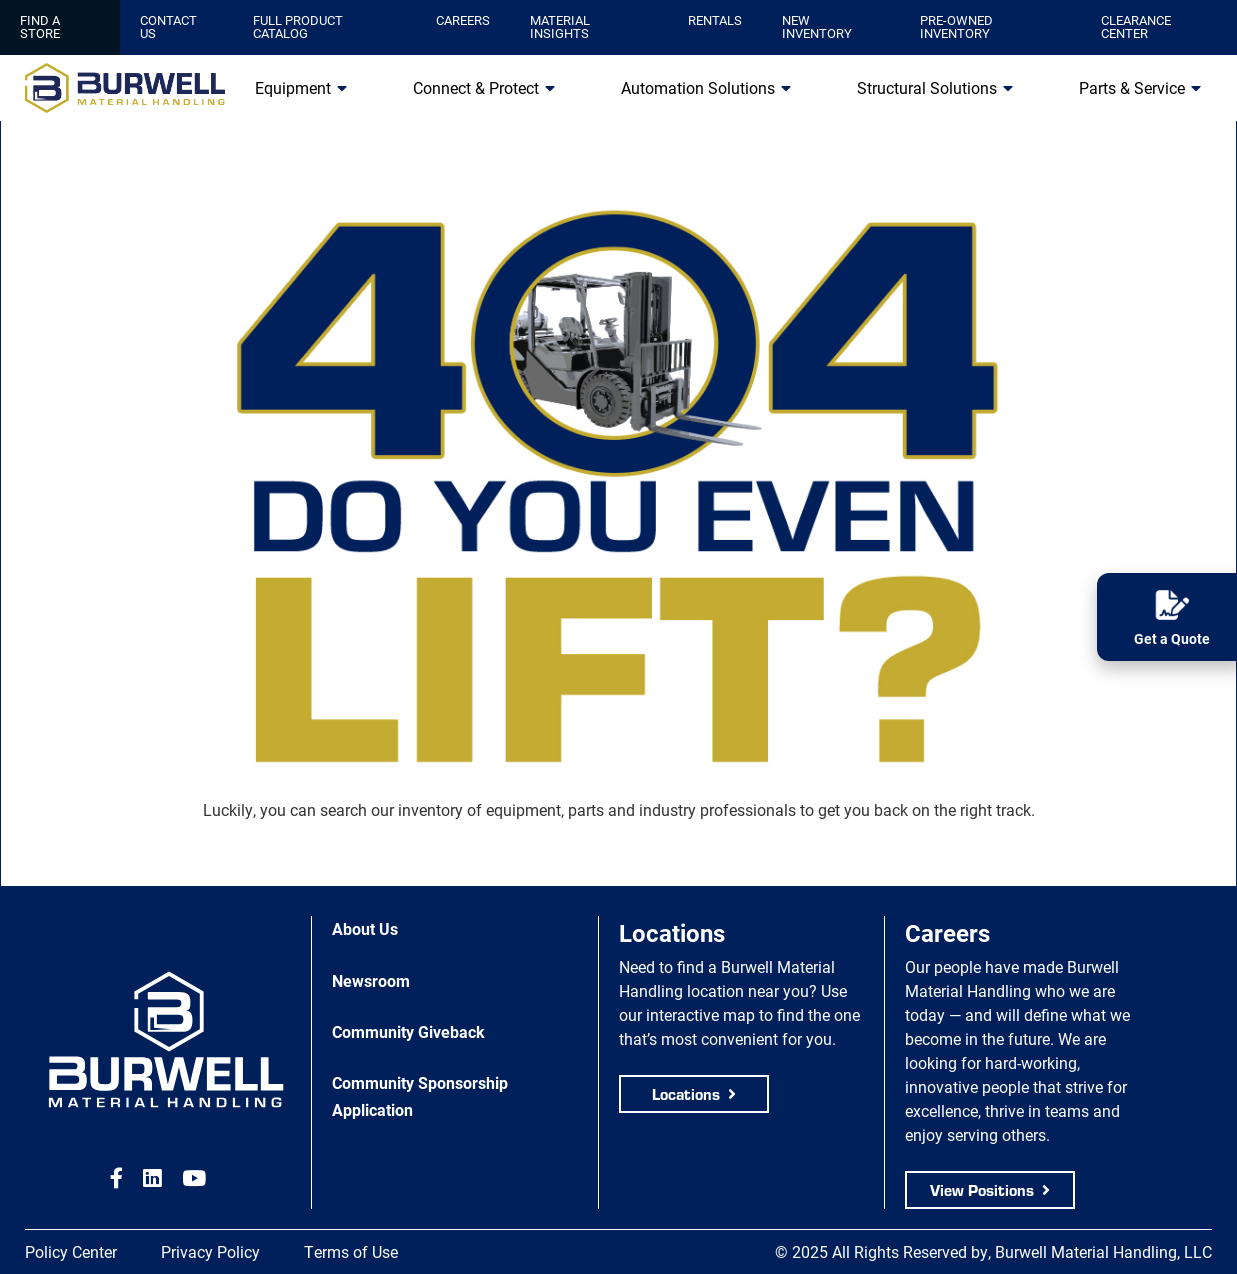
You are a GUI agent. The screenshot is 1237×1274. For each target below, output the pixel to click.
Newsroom (371, 980)
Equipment (293, 87)
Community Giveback (408, 1031)
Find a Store (40, 26)
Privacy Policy (210, 1251)
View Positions (982, 1189)
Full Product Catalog (298, 26)
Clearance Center (1136, 26)
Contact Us (168, 26)
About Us (365, 928)
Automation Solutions (698, 87)
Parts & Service (1132, 87)
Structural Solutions (927, 87)
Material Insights (560, 26)
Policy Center (71, 1251)
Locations (686, 1093)
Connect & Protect (476, 87)
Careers (463, 20)
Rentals (715, 20)
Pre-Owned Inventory (956, 26)
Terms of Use (351, 1251)
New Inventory (817, 26)
